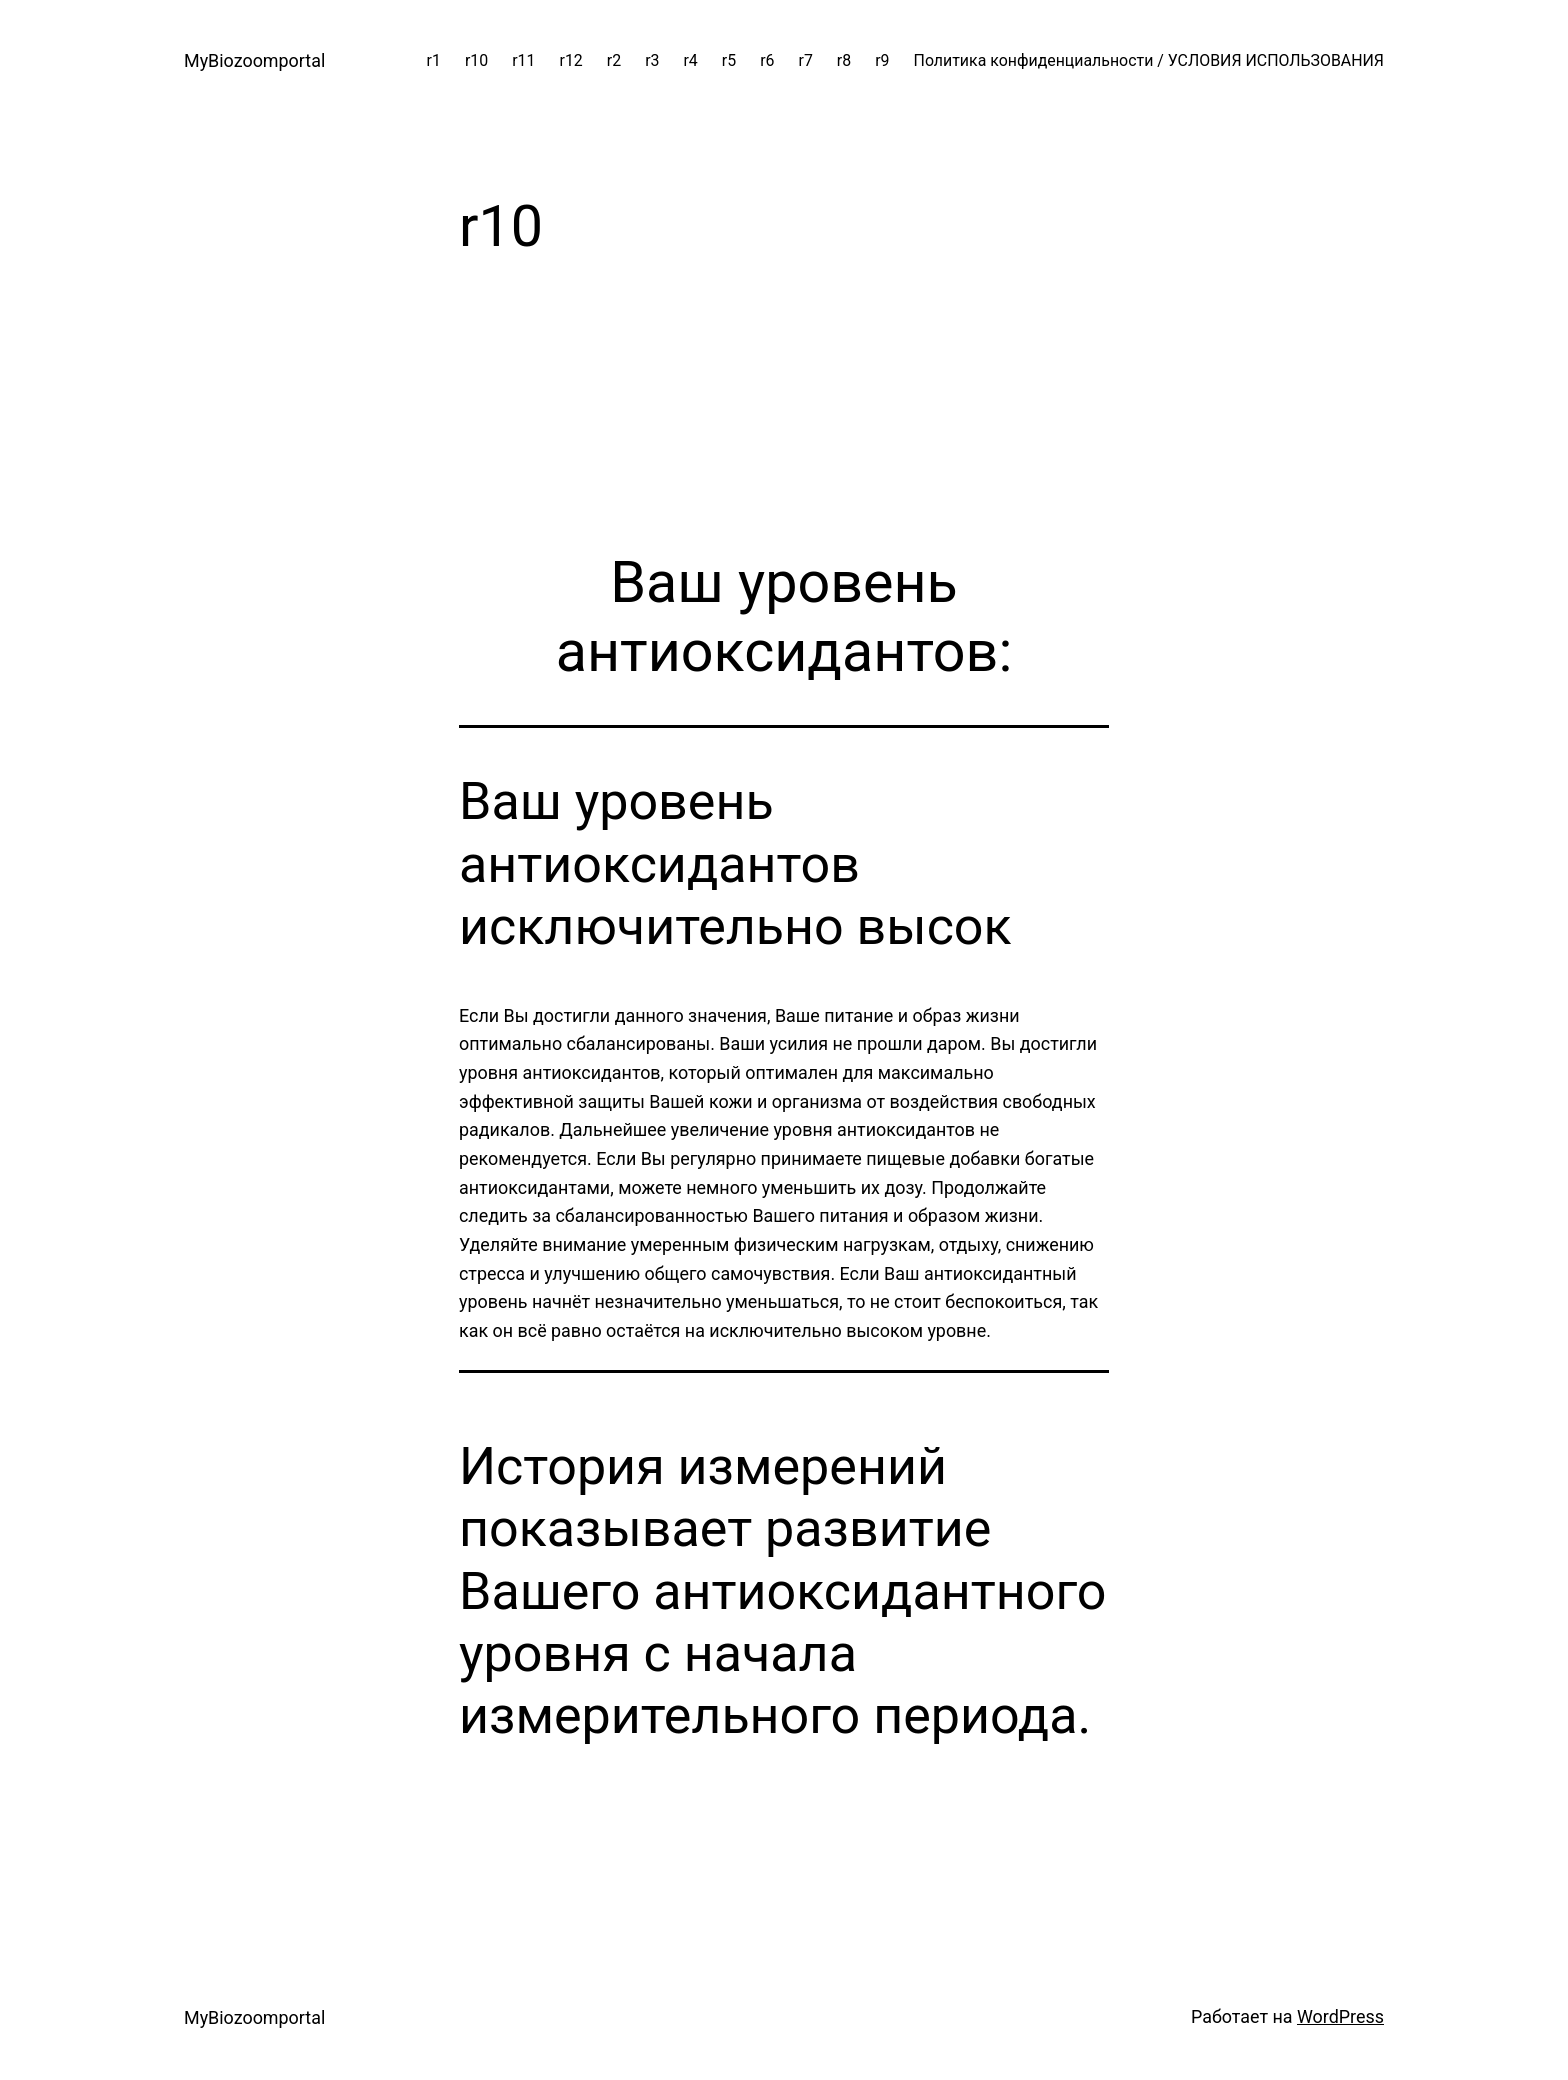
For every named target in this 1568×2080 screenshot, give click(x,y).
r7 (806, 60)
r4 (690, 60)
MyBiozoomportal (254, 60)
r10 (476, 60)
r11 (523, 60)
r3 (652, 60)
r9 (882, 60)
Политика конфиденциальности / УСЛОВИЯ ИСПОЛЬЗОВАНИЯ (1149, 60)
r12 (571, 60)
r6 (767, 60)
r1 (434, 60)
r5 (729, 60)
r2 (614, 60)
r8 (844, 60)
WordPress (1340, 2016)
